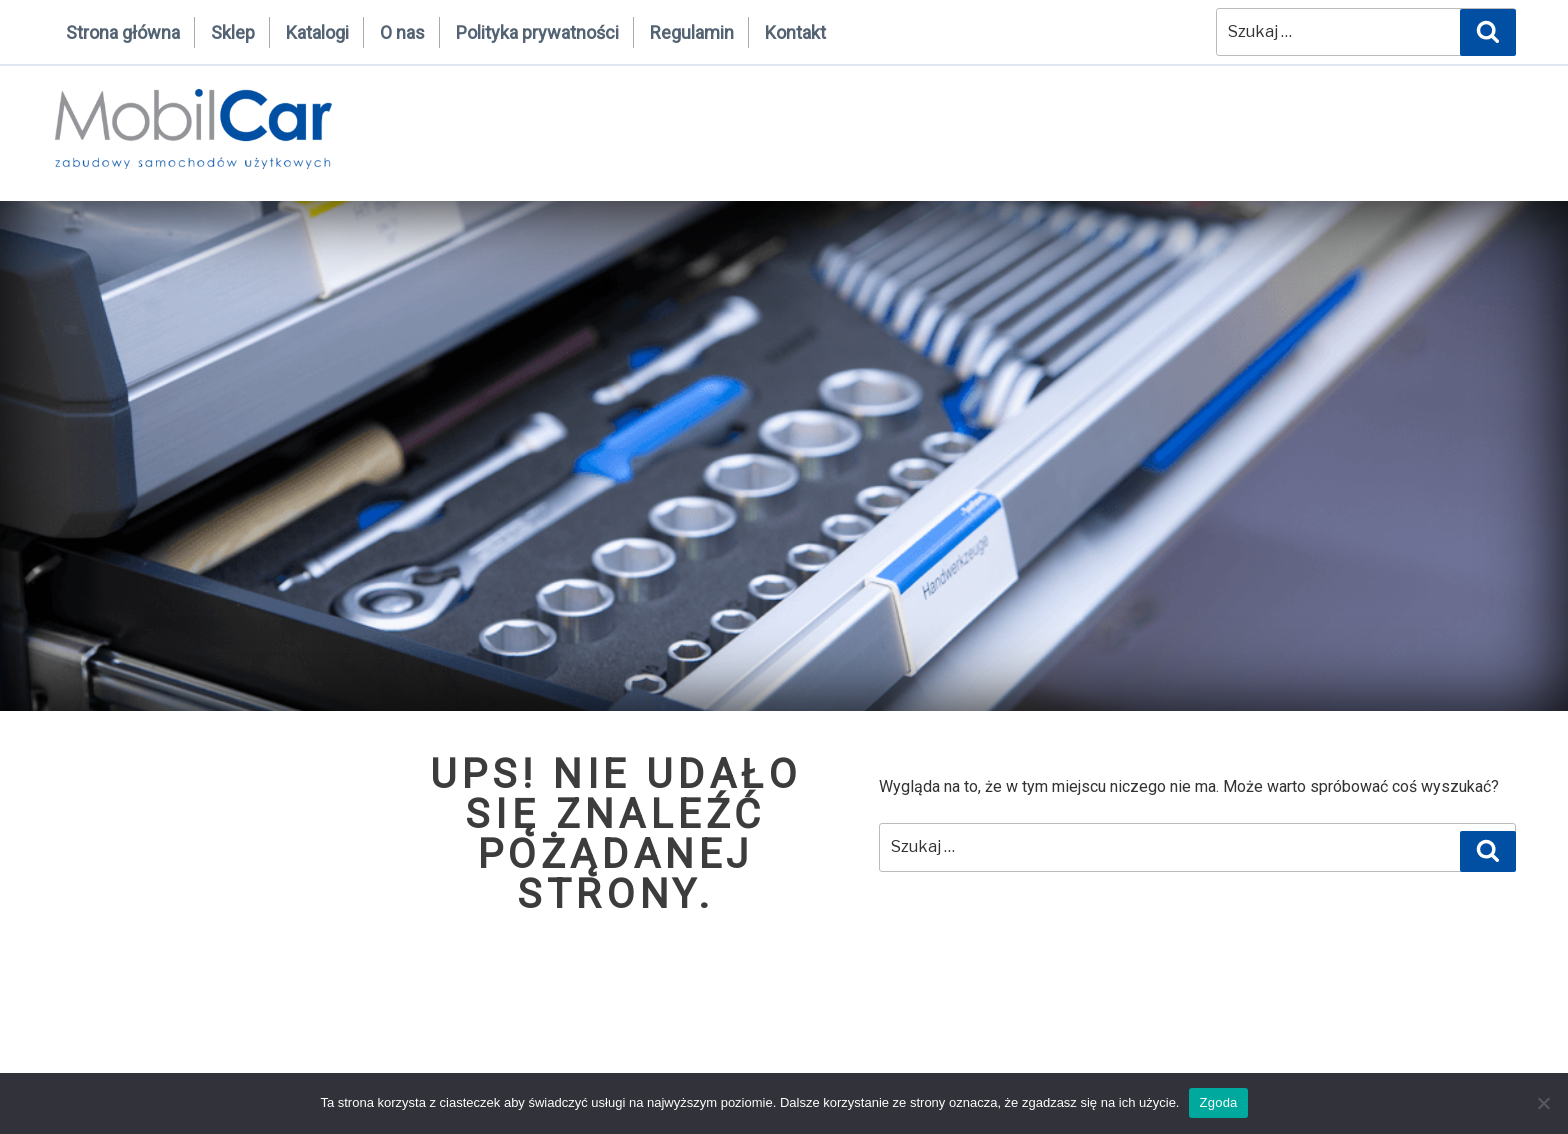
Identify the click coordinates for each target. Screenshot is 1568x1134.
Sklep (233, 32)
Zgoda (1218, 1102)
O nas (402, 32)
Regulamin (692, 32)
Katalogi (317, 32)
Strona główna (123, 32)
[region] (784, 456)
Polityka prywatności (537, 32)
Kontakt (795, 32)
